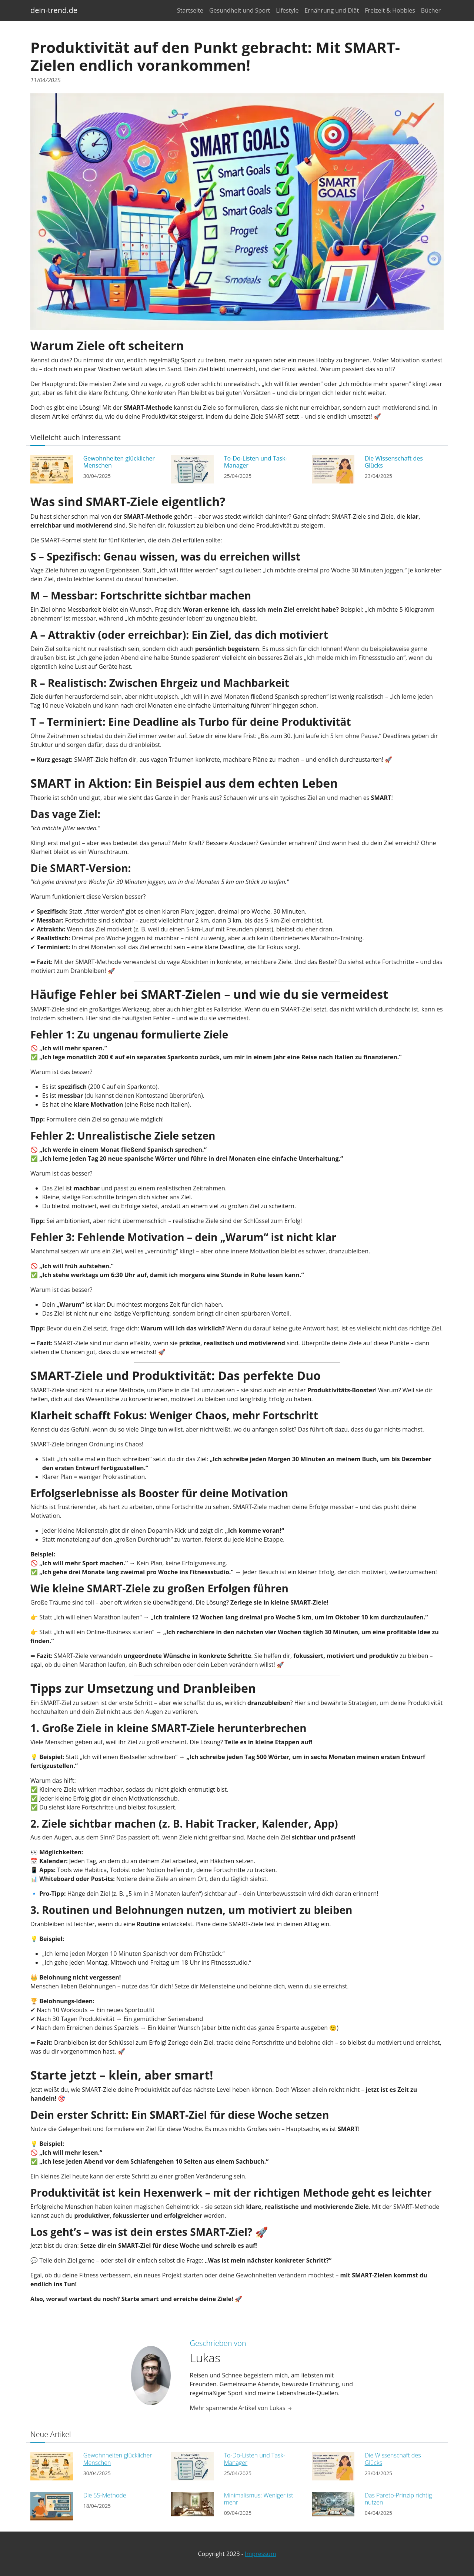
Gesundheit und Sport (239, 10)
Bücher (431, 10)
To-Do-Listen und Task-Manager (255, 461)
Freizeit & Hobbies (390, 10)
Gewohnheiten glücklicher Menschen (119, 461)
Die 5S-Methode (104, 2495)
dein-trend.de (53, 10)
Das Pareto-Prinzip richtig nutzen (398, 2498)
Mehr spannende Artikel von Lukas (241, 2408)
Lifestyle (287, 10)
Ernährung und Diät (331, 10)
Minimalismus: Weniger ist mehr (258, 2498)
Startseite (190, 10)
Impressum (260, 2554)
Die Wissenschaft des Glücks (394, 461)
